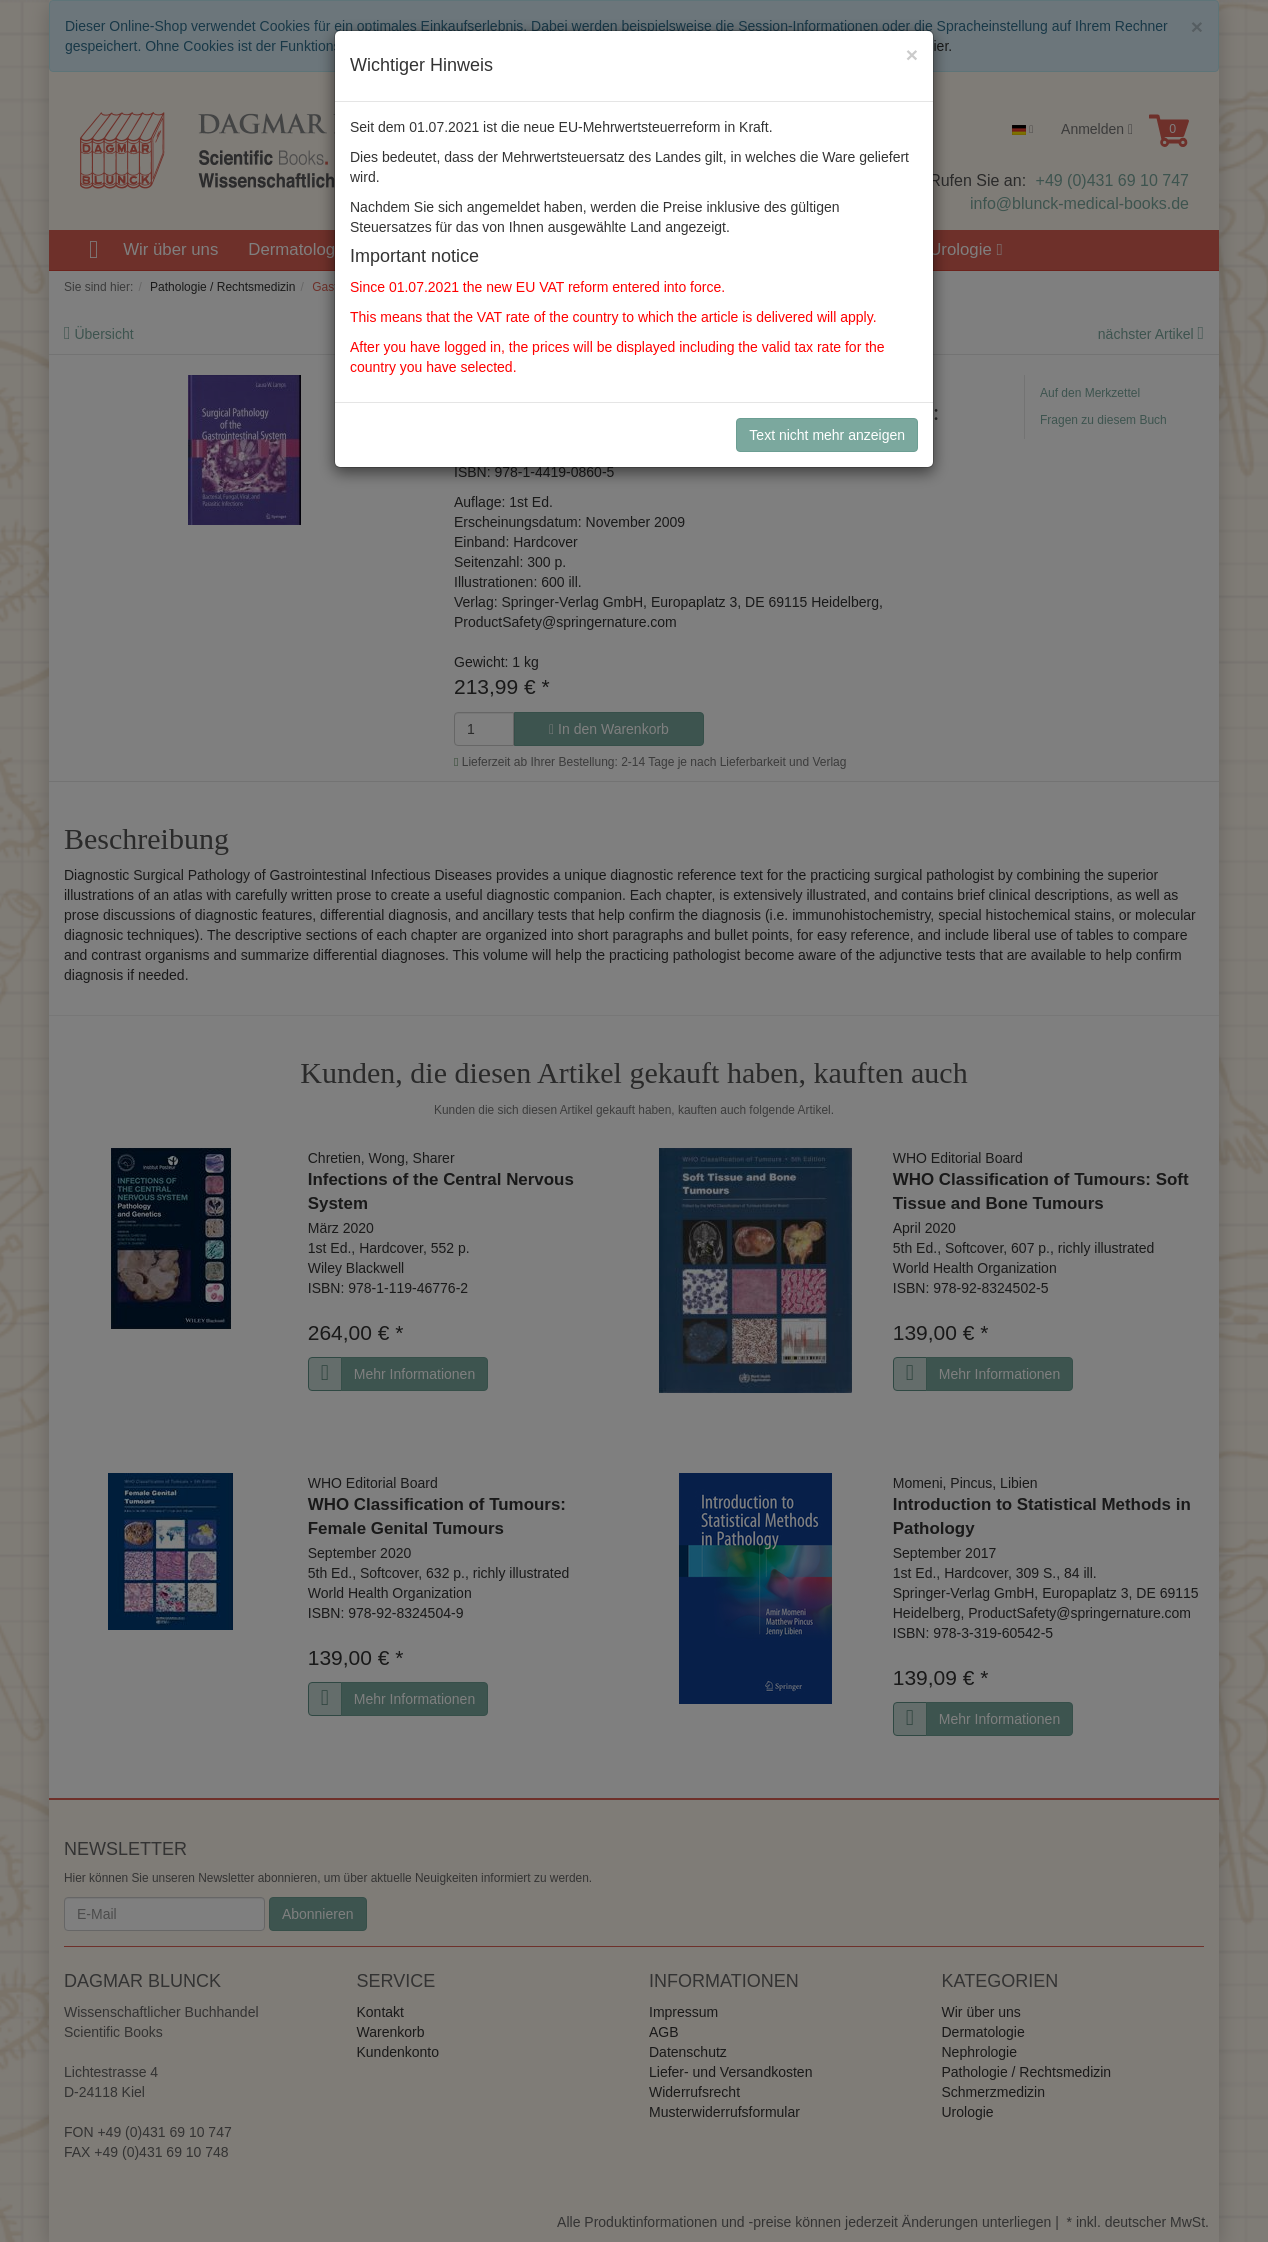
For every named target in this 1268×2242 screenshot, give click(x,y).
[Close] (912, 54)
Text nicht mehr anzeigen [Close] (827, 435)
